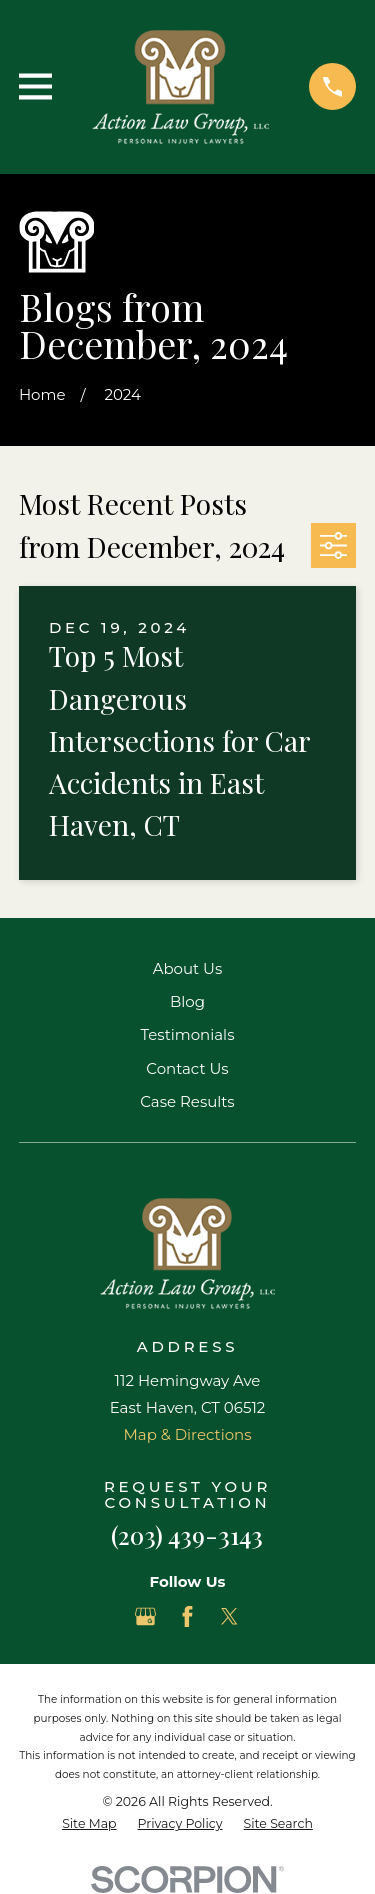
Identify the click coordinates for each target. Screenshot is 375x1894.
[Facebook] (187, 1616)
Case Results (187, 1101)
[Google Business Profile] (145, 1616)
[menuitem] (89, 1824)
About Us (188, 968)
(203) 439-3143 (187, 1535)
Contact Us (187, 1068)
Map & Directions (187, 1434)
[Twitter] (229, 1616)
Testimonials (187, 1034)
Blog (187, 1001)
